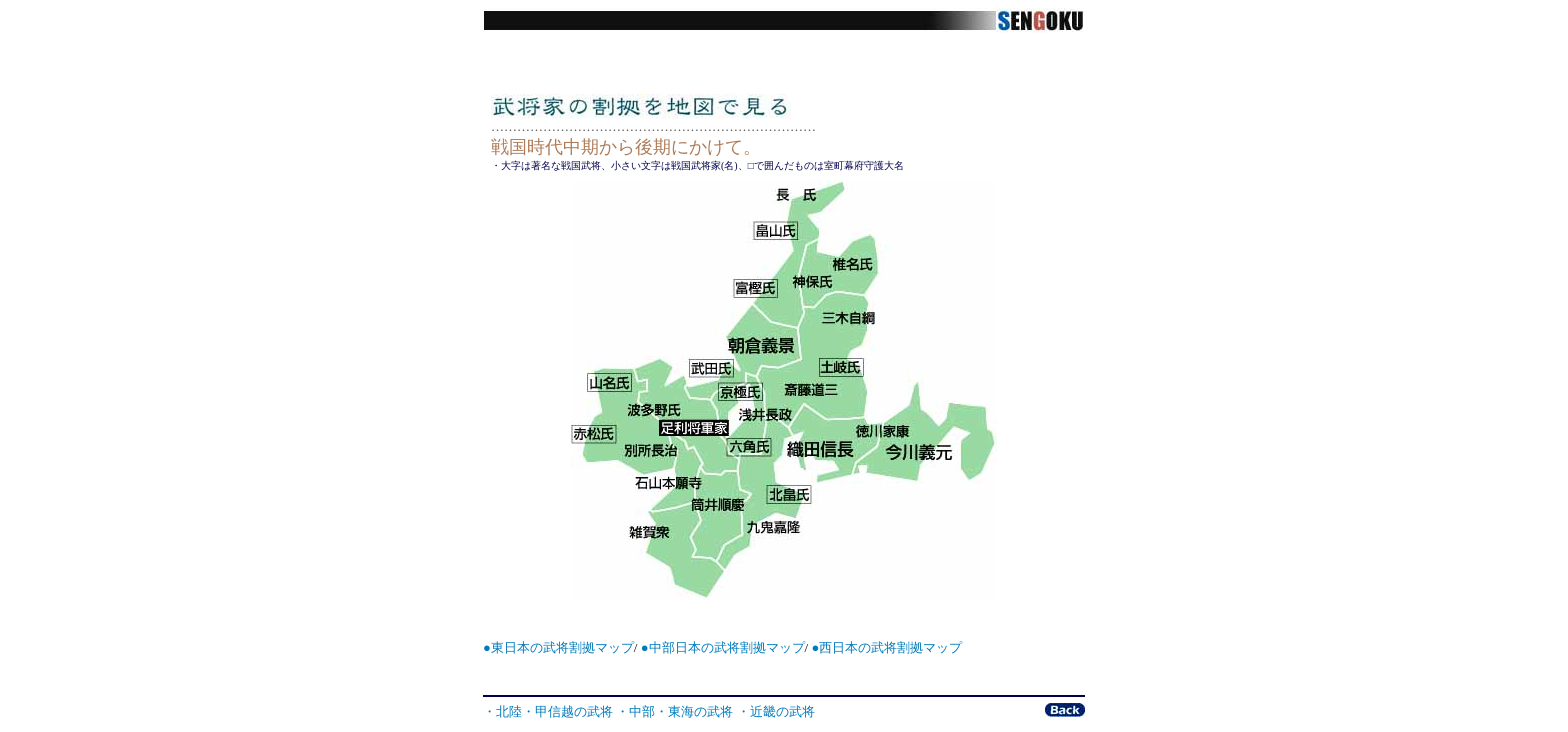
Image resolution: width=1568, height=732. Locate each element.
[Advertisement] (783, 680)
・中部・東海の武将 (674, 711)
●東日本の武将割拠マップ (558, 647)
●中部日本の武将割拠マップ (723, 647)
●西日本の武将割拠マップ (886, 647)
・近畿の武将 (776, 711)
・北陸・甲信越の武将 (548, 711)
